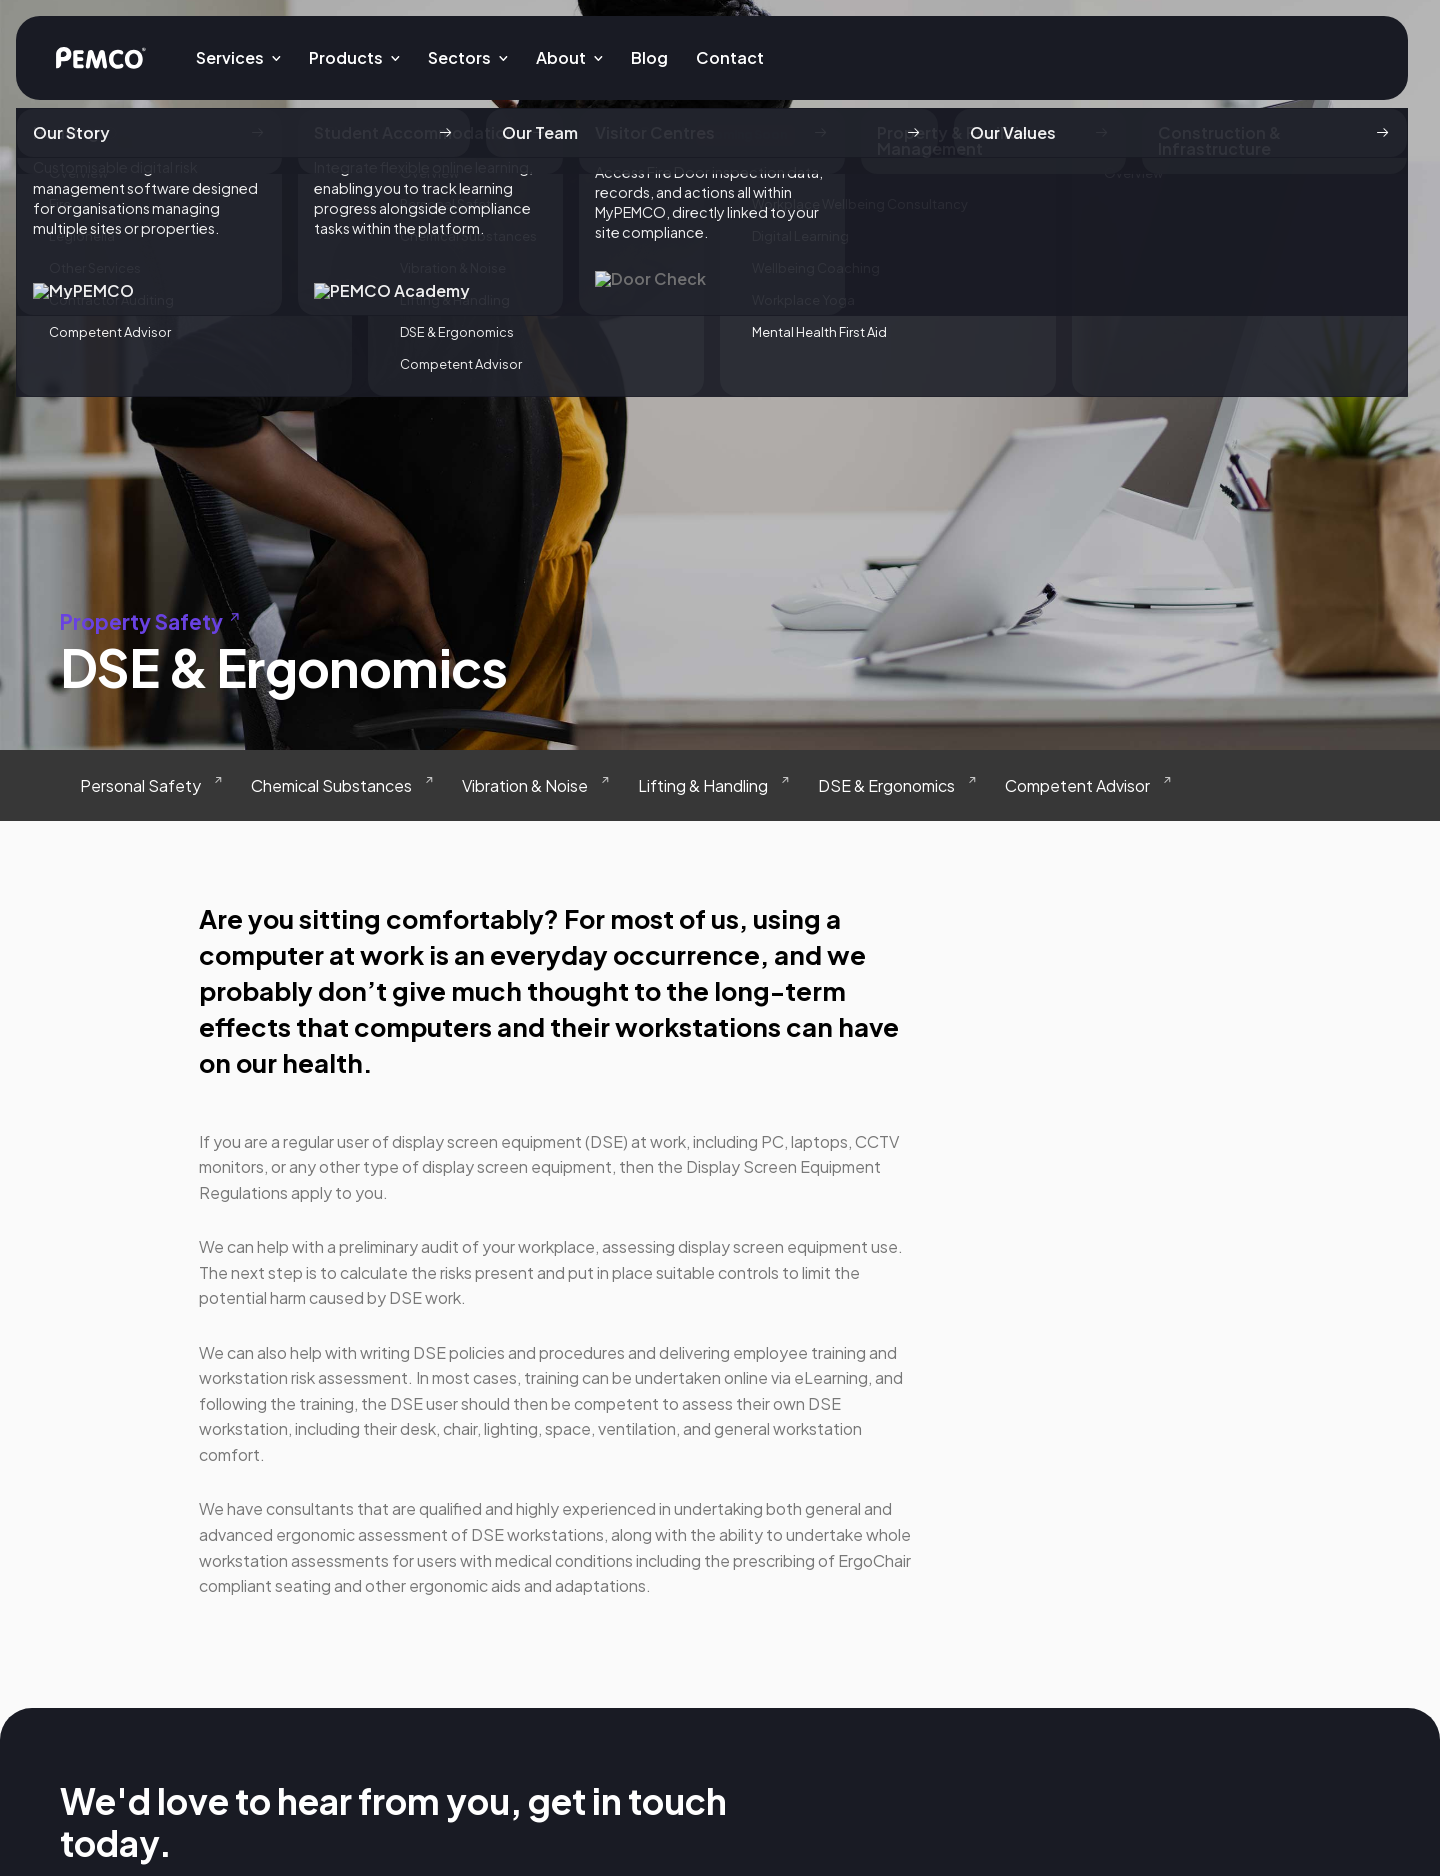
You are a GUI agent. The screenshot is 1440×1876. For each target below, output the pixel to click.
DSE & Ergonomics (886, 785)
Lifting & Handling (703, 785)
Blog (649, 57)
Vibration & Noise (525, 785)
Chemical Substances (331, 785)
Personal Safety (140, 785)
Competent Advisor (1077, 785)
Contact (730, 57)
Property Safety (153, 621)
